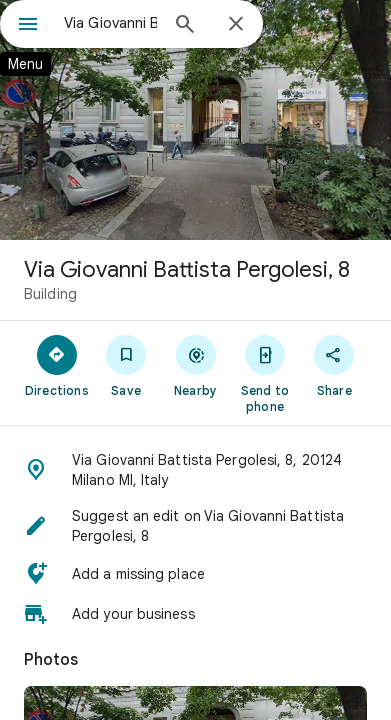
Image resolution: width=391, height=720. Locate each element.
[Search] (185, 26)
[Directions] (56, 365)
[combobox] (110, 23)
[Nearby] (195, 365)
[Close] (236, 25)
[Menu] (28, 26)
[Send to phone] (264, 373)
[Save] (125, 365)
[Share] (334, 365)
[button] (195, 470)
